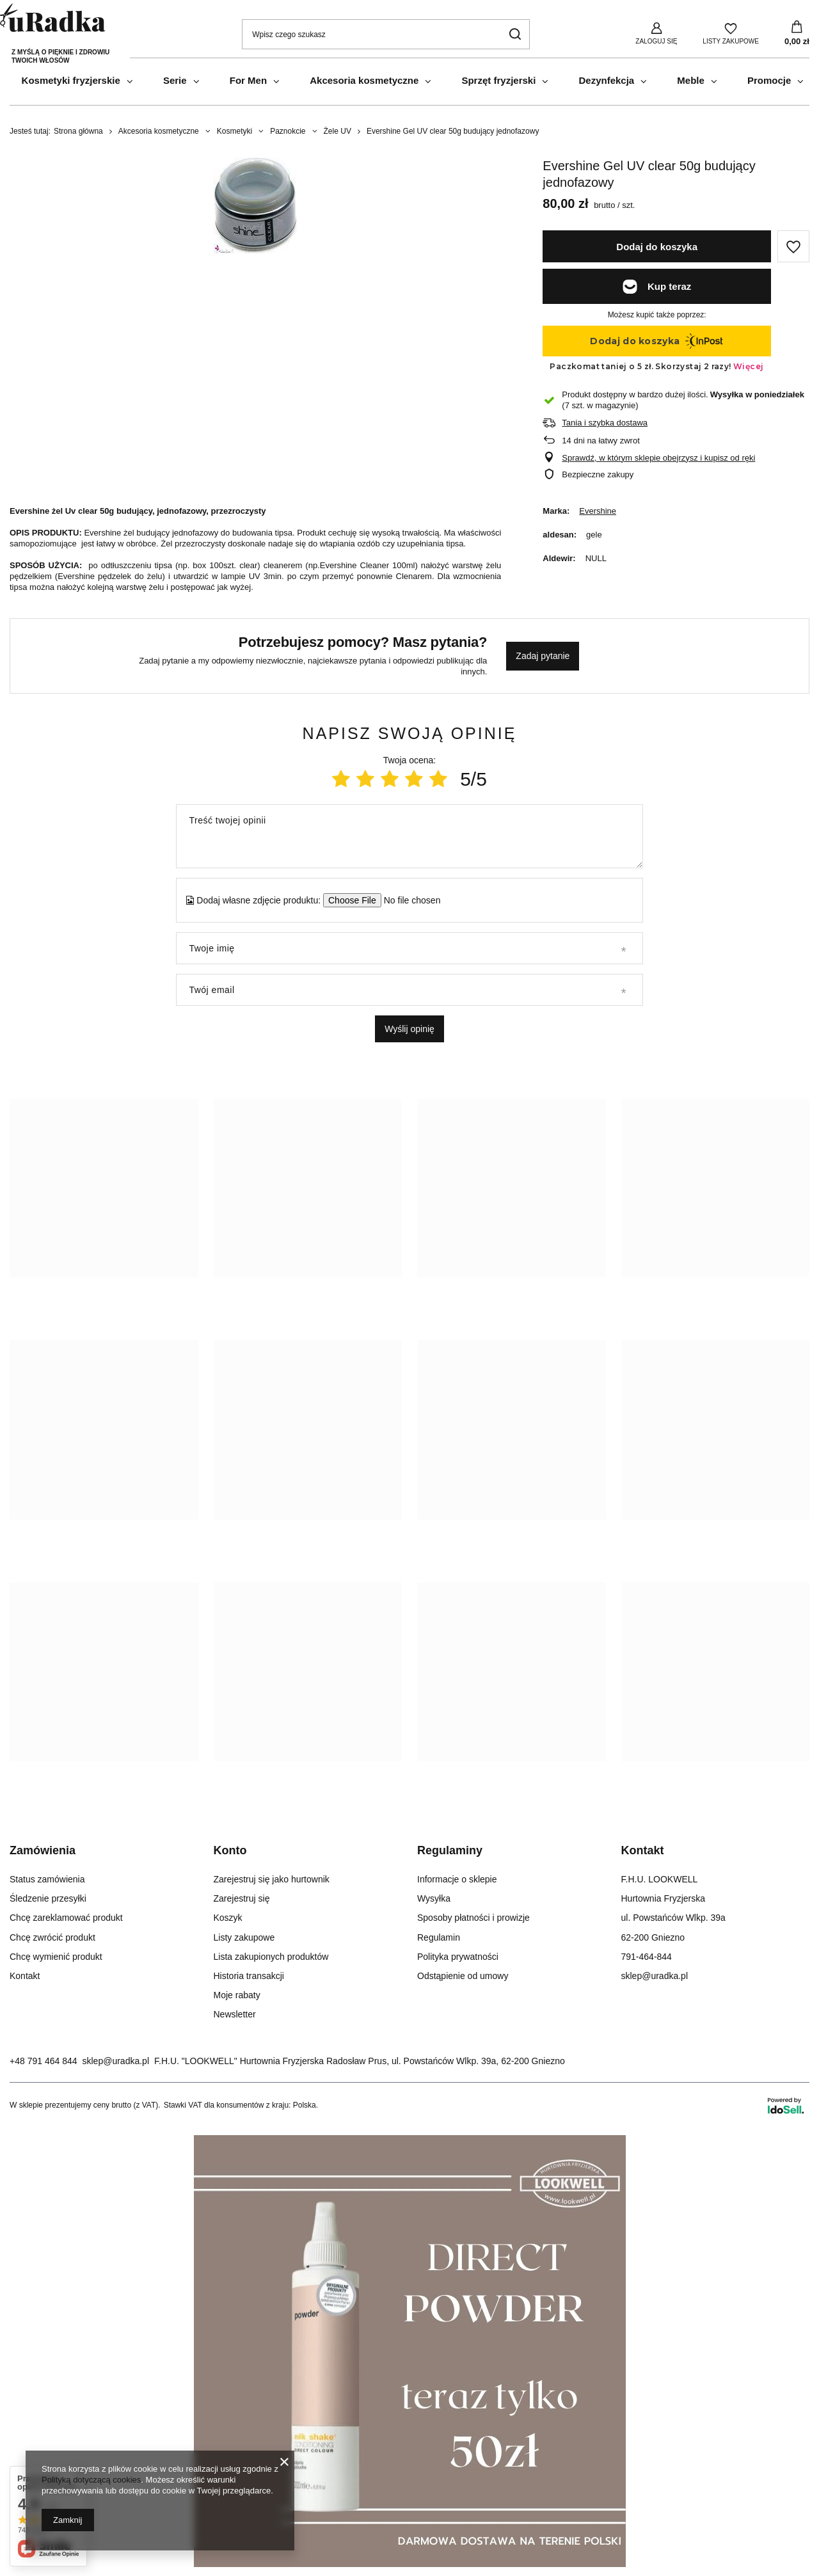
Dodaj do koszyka (656, 246)
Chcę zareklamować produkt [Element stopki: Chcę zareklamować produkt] (66, 1917)
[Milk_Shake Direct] (410, 2564)
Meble (690, 80)
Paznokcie (287, 131)
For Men (248, 80)
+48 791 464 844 (43, 2061)
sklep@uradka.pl (116, 2061)
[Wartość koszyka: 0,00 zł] (796, 33)
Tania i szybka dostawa (605, 422)
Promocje (769, 80)
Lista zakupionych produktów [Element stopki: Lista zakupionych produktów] (271, 1957)
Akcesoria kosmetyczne (364, 80)
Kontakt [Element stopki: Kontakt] (25, 1976)
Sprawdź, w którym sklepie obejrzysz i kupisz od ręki (658, 458)
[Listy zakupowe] (731, 33)
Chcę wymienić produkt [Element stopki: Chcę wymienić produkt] (56, 1957)
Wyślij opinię (409, 1029)
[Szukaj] (514, 34)
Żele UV (337, 131)
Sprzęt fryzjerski (498, 80)
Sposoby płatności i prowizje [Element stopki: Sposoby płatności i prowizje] (473, 1917)
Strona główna (78, 131)
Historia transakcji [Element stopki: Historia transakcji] (249, 1976)
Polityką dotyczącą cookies (91, 2480)
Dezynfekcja (606, 80)
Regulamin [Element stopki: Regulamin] (438, 1937)
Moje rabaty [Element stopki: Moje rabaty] (237, 1995)
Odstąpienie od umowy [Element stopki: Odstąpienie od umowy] (462, 1976)
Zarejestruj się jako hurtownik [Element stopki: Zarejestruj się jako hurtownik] (272, 1879)
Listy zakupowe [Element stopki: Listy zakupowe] (244, 1937)
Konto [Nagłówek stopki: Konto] (230, 1850)
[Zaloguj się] (656, 33)
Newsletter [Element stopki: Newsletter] (235, 2014)
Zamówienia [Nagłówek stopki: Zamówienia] (43, 1850)
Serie (175, 80)
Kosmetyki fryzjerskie (71, 80)
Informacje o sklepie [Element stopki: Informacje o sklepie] (457, 1879)
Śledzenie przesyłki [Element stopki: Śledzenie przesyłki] (48, 1898)
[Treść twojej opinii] (409, 836)
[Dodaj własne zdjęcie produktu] (408, 900)
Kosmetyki (234, 131)
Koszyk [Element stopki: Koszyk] (228, 1917)
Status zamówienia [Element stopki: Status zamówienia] (47, 1879)
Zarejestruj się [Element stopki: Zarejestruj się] (242, 1898)
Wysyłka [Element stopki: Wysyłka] (433, 1898)
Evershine (597, 511)
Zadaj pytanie (542, 656)
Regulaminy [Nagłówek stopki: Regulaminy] (449, 1850)
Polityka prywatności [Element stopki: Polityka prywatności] (457, 1957)
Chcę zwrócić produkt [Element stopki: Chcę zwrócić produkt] (52, 1937)
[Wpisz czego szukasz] (386, 34)
